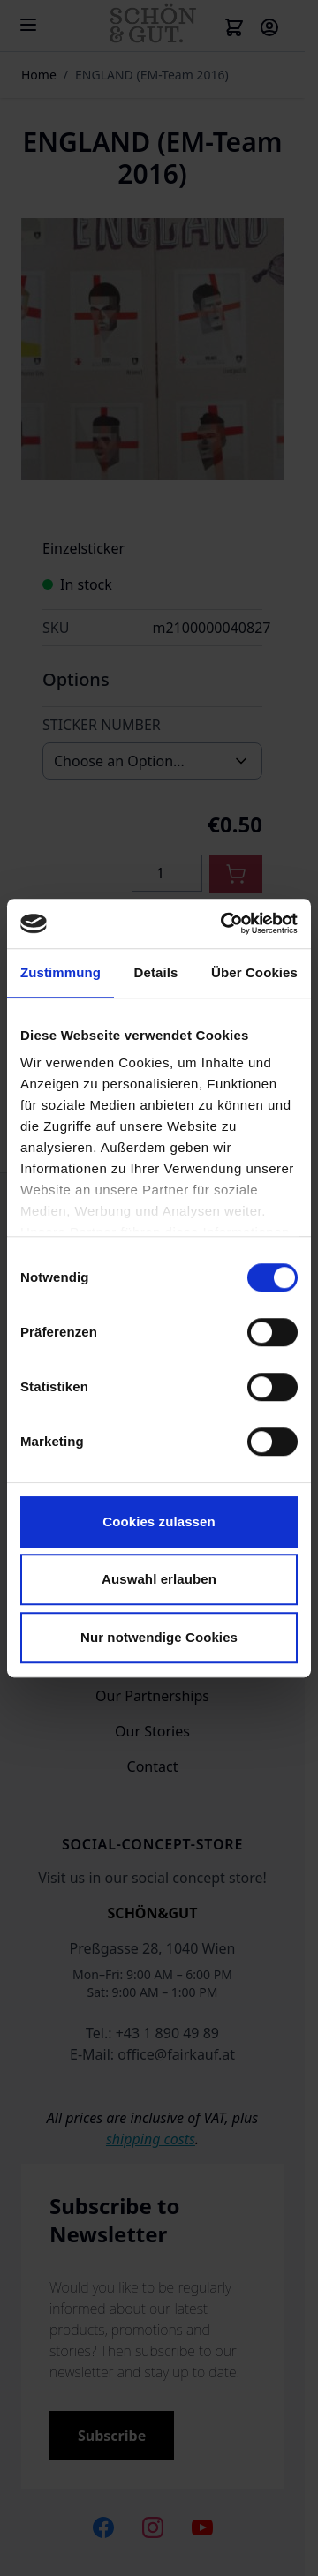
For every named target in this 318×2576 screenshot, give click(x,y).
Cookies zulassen (158, 1521)
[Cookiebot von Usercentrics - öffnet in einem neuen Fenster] (224, 923)
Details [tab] (156, 972)
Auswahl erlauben (159, 1578)
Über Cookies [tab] (254, 972)
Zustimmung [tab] (60, 972)
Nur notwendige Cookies (159, 1637)
